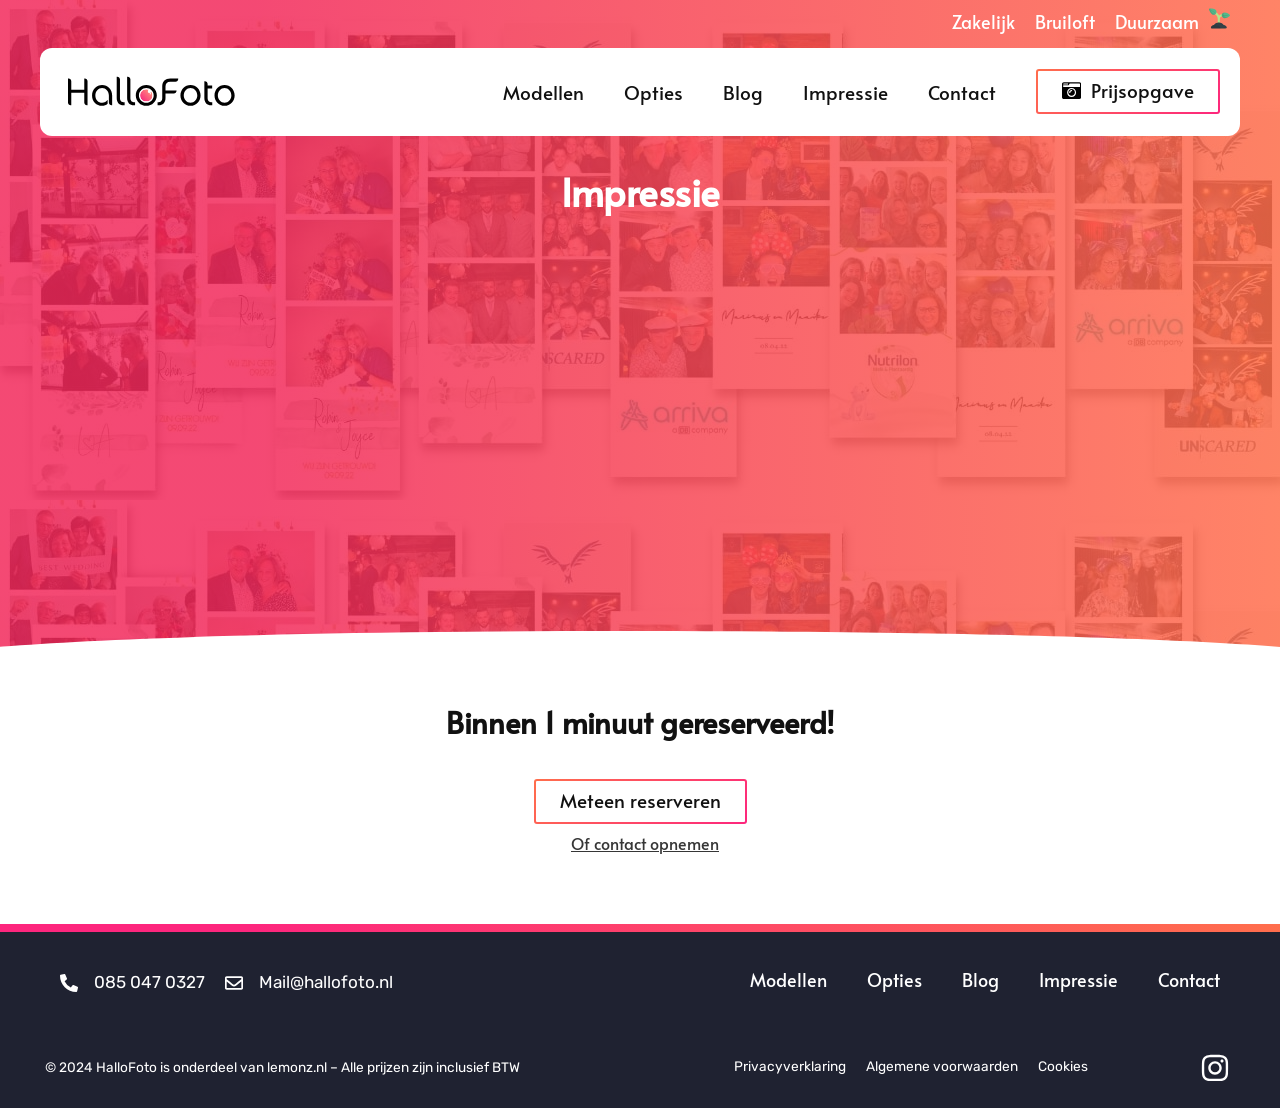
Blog (743, 92)
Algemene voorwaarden (942, 1066)
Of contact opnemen (645, 843)
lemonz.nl (297, 1067)
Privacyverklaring (790, 1066)
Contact (962, 92)
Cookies (1063, 1066)
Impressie (845, 92)
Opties (653, 92)
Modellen (543, 92)
